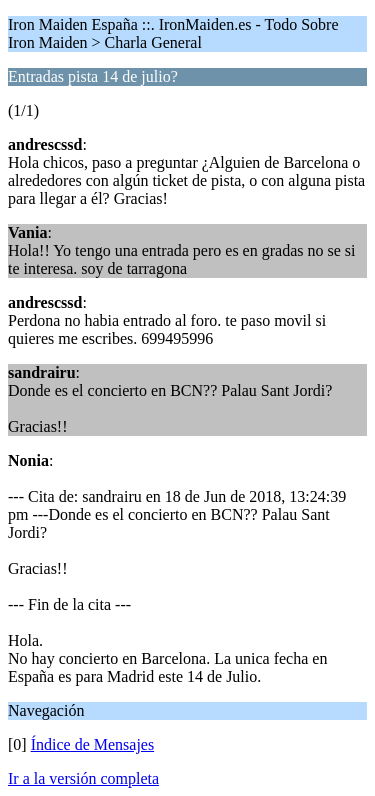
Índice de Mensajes (93, 744)
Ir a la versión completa (83, 778)
